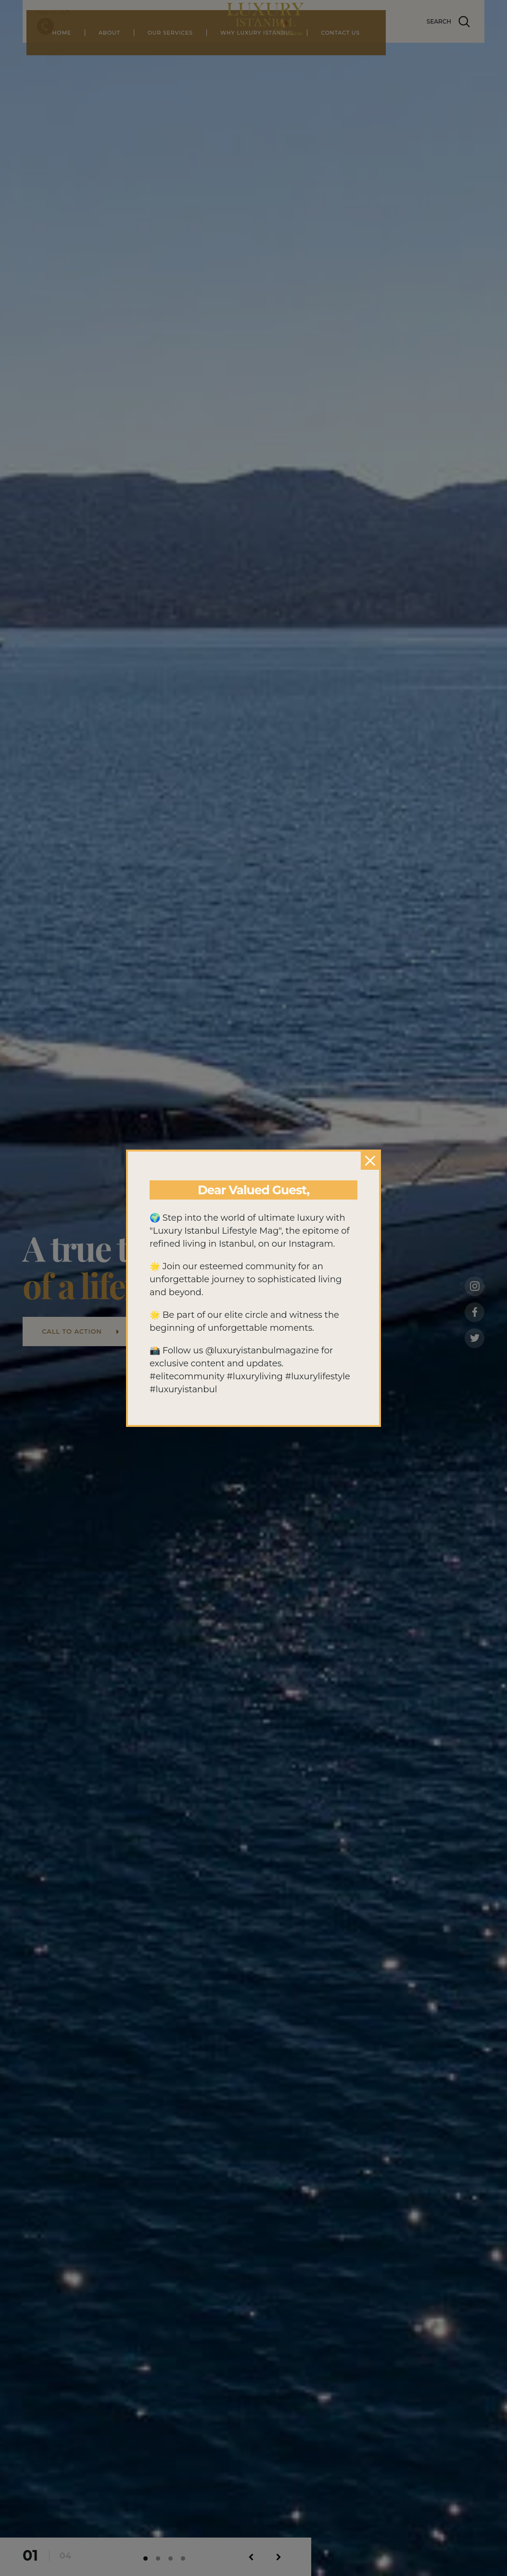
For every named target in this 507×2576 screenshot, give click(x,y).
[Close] (370, 1161)
